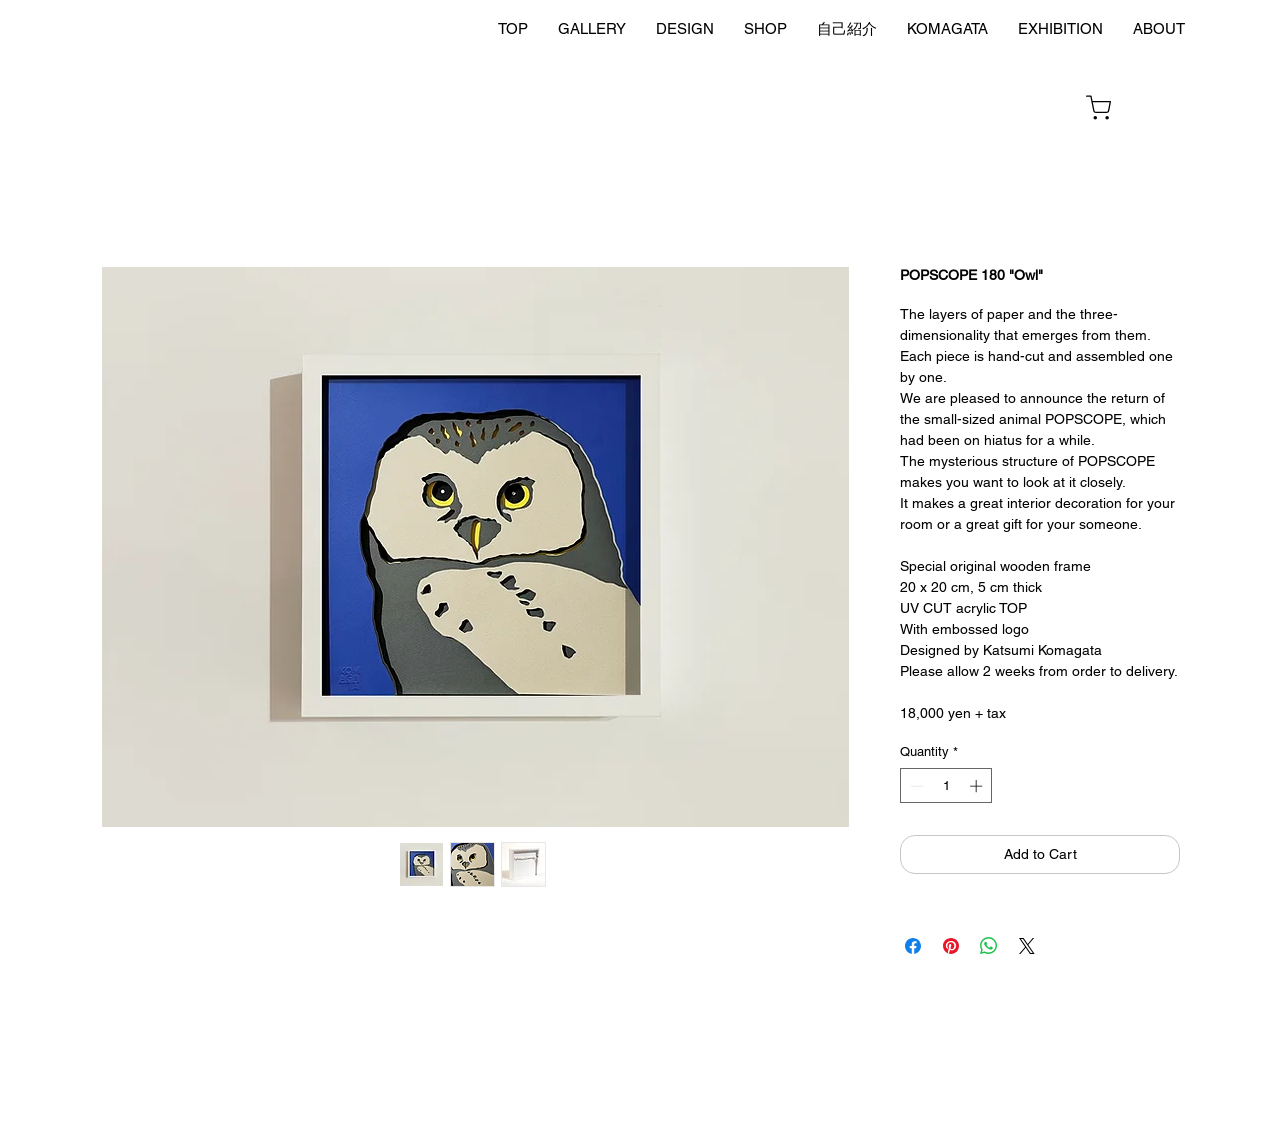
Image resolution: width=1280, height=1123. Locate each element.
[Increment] (978, 786)
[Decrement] (915, 786)
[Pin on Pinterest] (951, 946)
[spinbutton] (946, 786)
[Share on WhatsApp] (989, 946)
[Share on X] (1027, 946)
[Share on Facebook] (913, 946)
